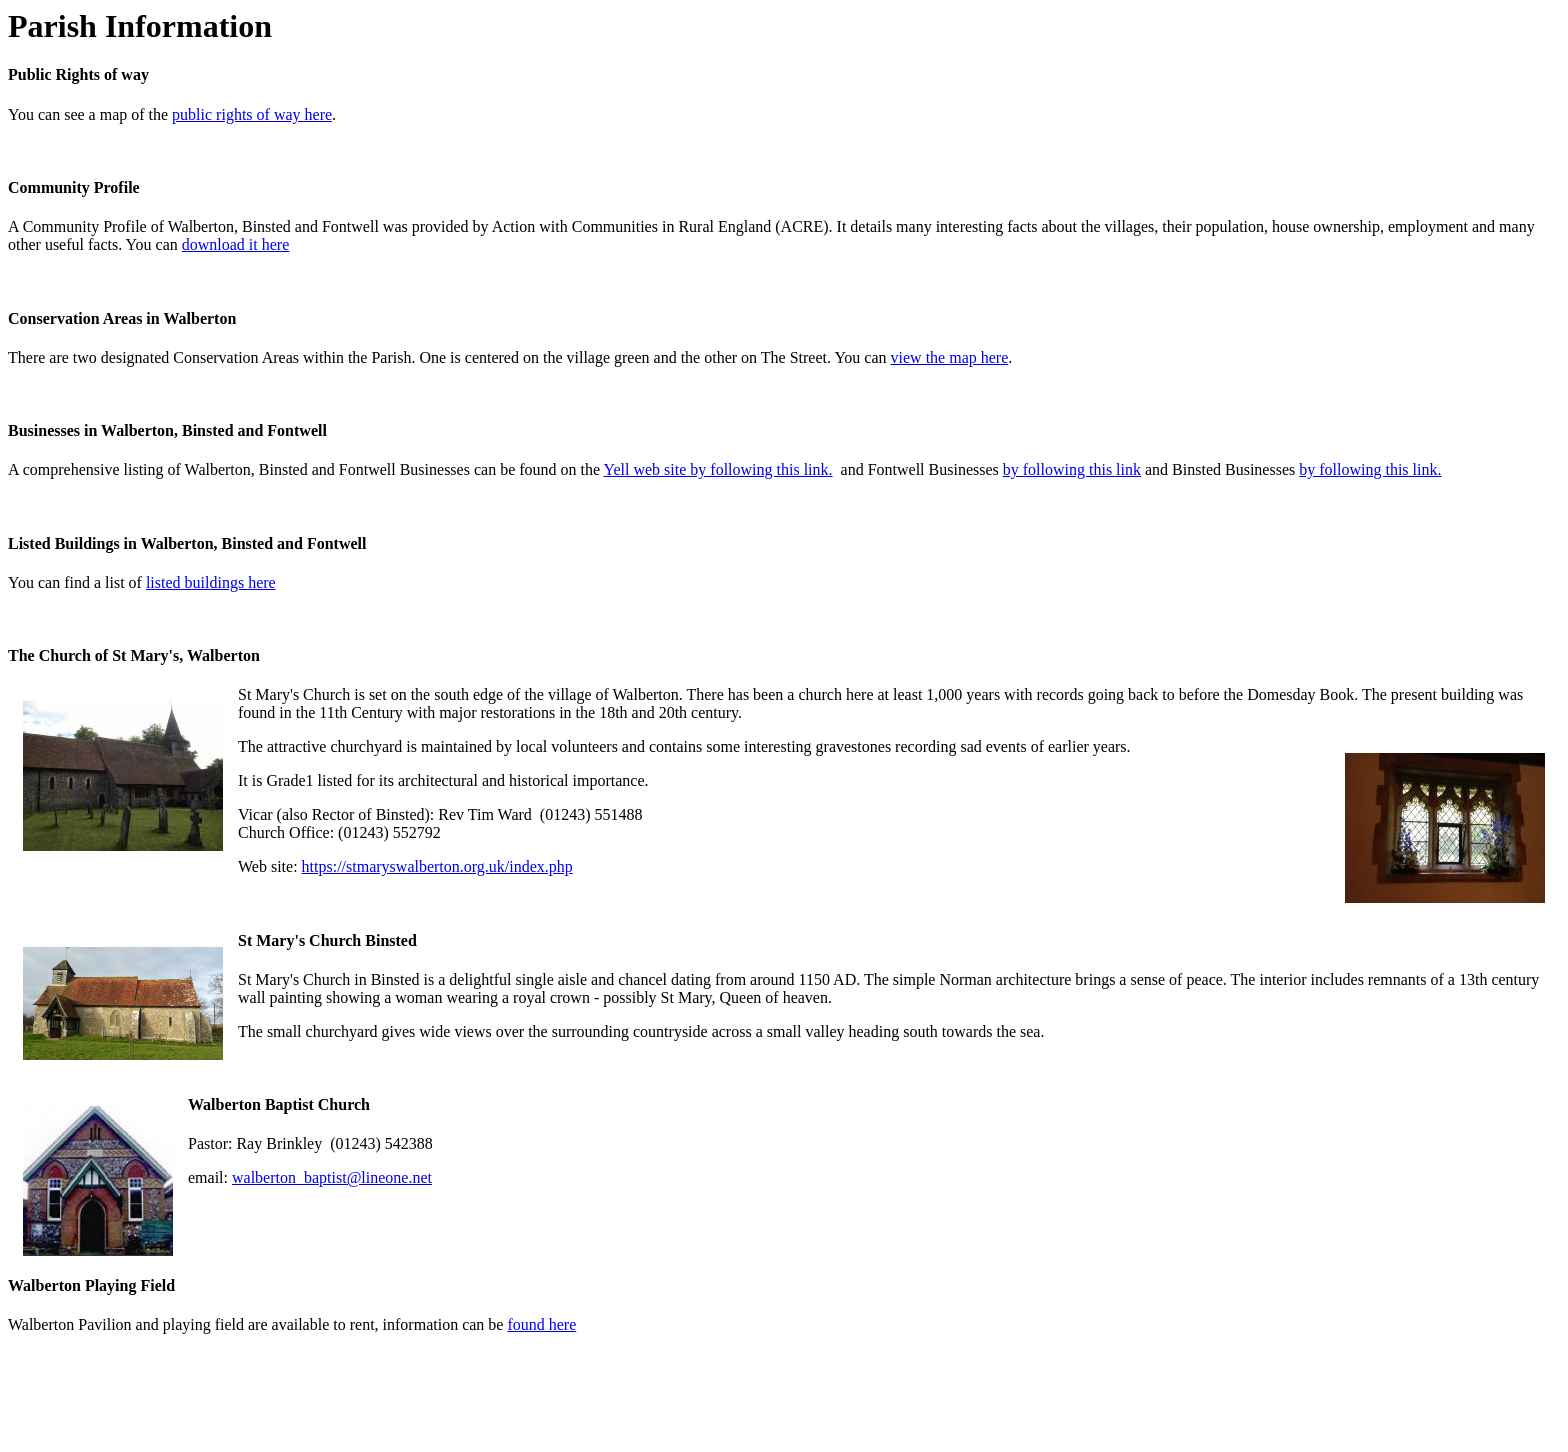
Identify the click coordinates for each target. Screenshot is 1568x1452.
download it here (236, 244)
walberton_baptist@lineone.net (332, 1177)
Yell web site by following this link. (718, 469)
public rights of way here (252, 114)
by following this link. (1370, 469)
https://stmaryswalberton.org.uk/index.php (437, 866)
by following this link (1072, 469)
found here (541, 1324)
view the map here (950, 357)
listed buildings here (211, 582)
